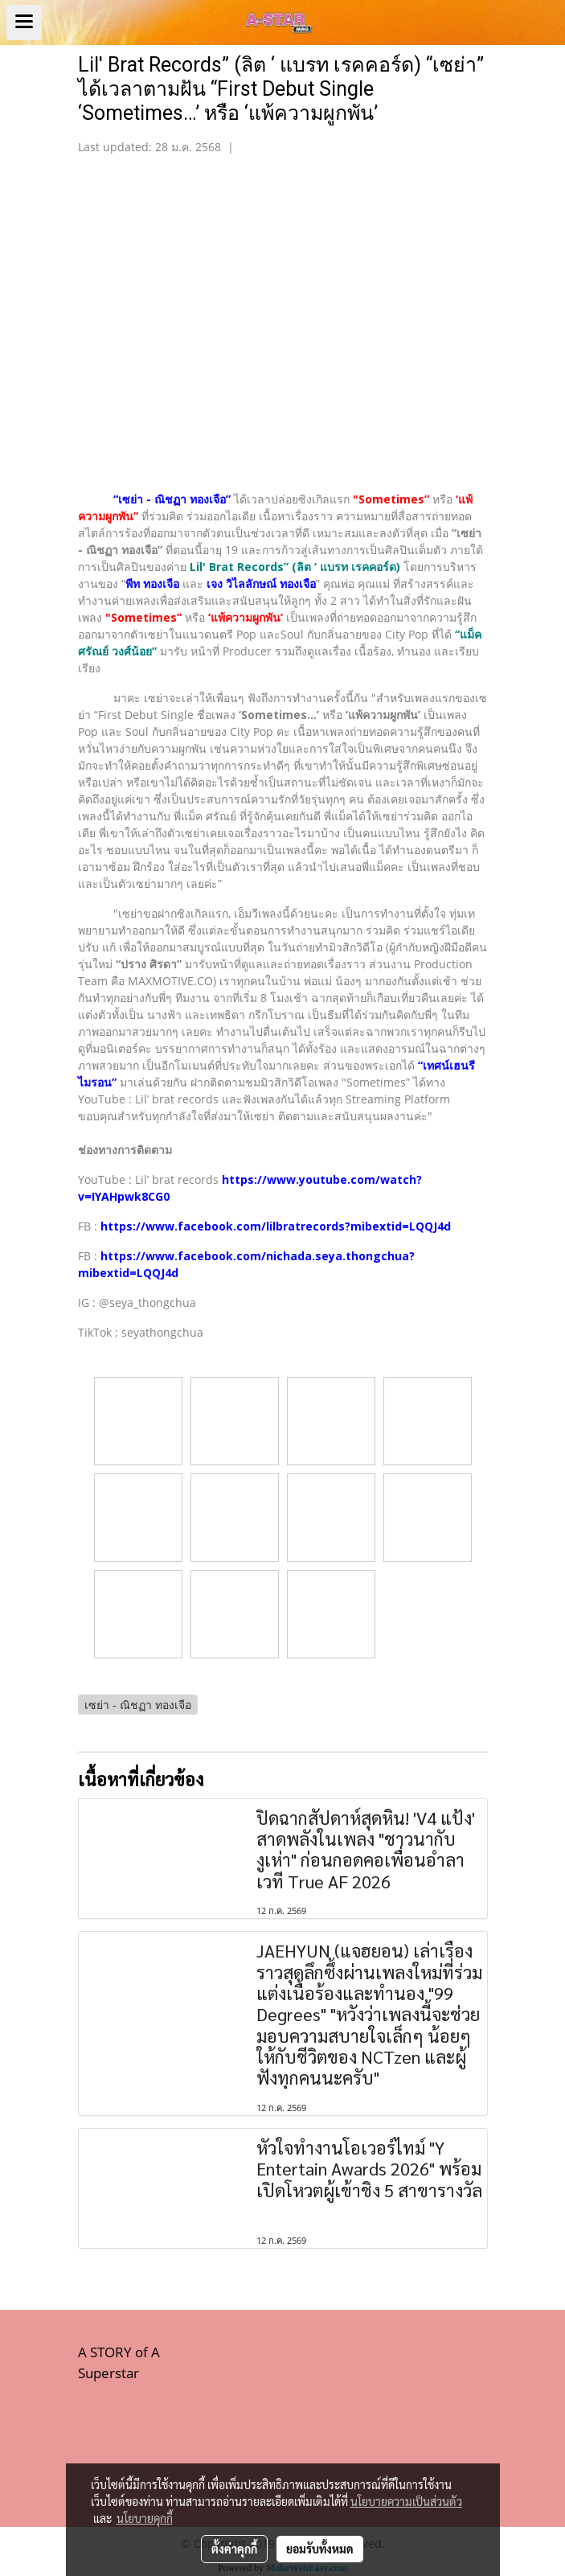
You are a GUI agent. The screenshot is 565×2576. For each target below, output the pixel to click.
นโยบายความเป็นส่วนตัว (406, 2501)
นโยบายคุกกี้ (145, 2518)
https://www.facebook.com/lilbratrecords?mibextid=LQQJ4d (275, 1226)
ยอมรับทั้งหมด (320, 2548)
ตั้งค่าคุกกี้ (234, 2548)
